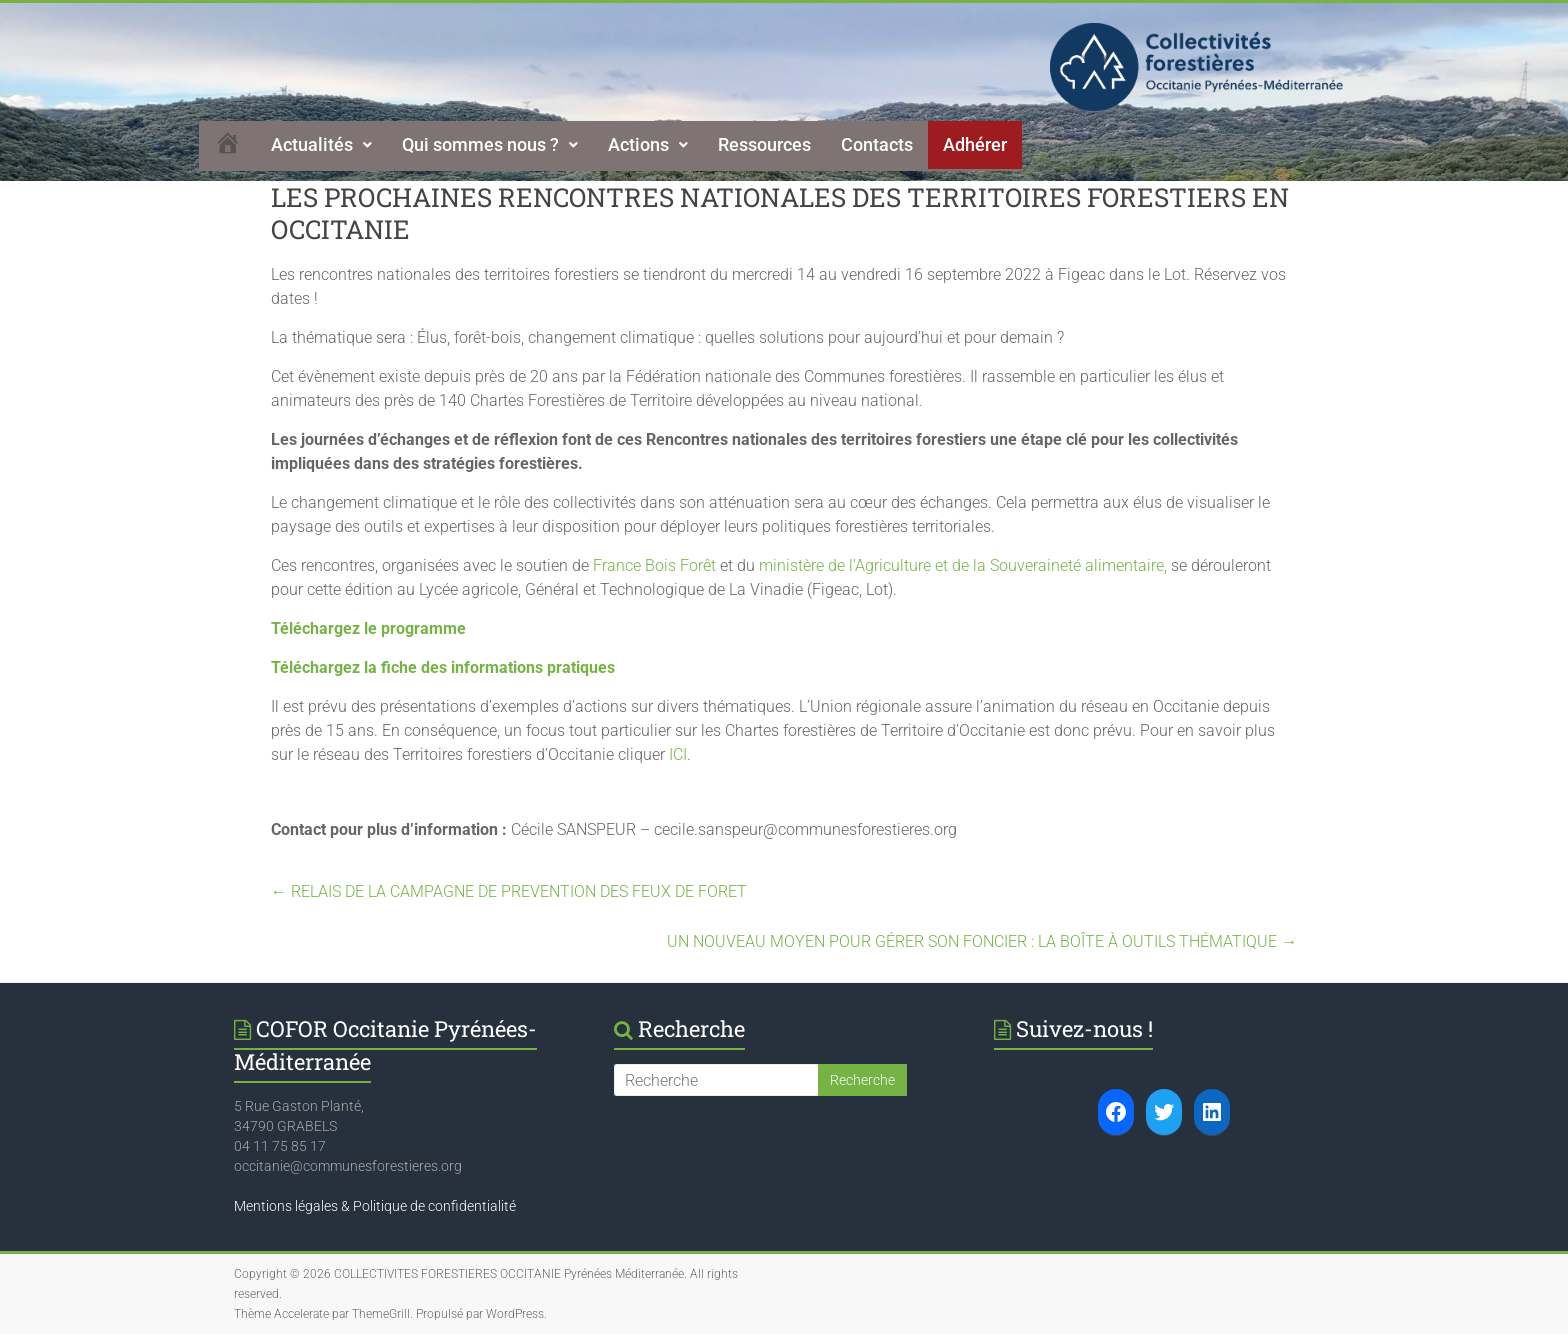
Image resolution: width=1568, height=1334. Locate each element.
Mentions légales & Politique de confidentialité (375, 1206)
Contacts (877, 144)
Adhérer (975, 144)
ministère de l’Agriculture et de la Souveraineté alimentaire (961, 565)
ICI (678, 754)
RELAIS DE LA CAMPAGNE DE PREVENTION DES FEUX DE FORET (509, 891)
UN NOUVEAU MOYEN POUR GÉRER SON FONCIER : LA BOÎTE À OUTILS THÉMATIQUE (982, 941)
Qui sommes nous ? (490, 144)
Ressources (764, 144)
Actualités (321, 144)
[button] (321, 145)
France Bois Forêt (654, 565)
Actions (648, 144)
